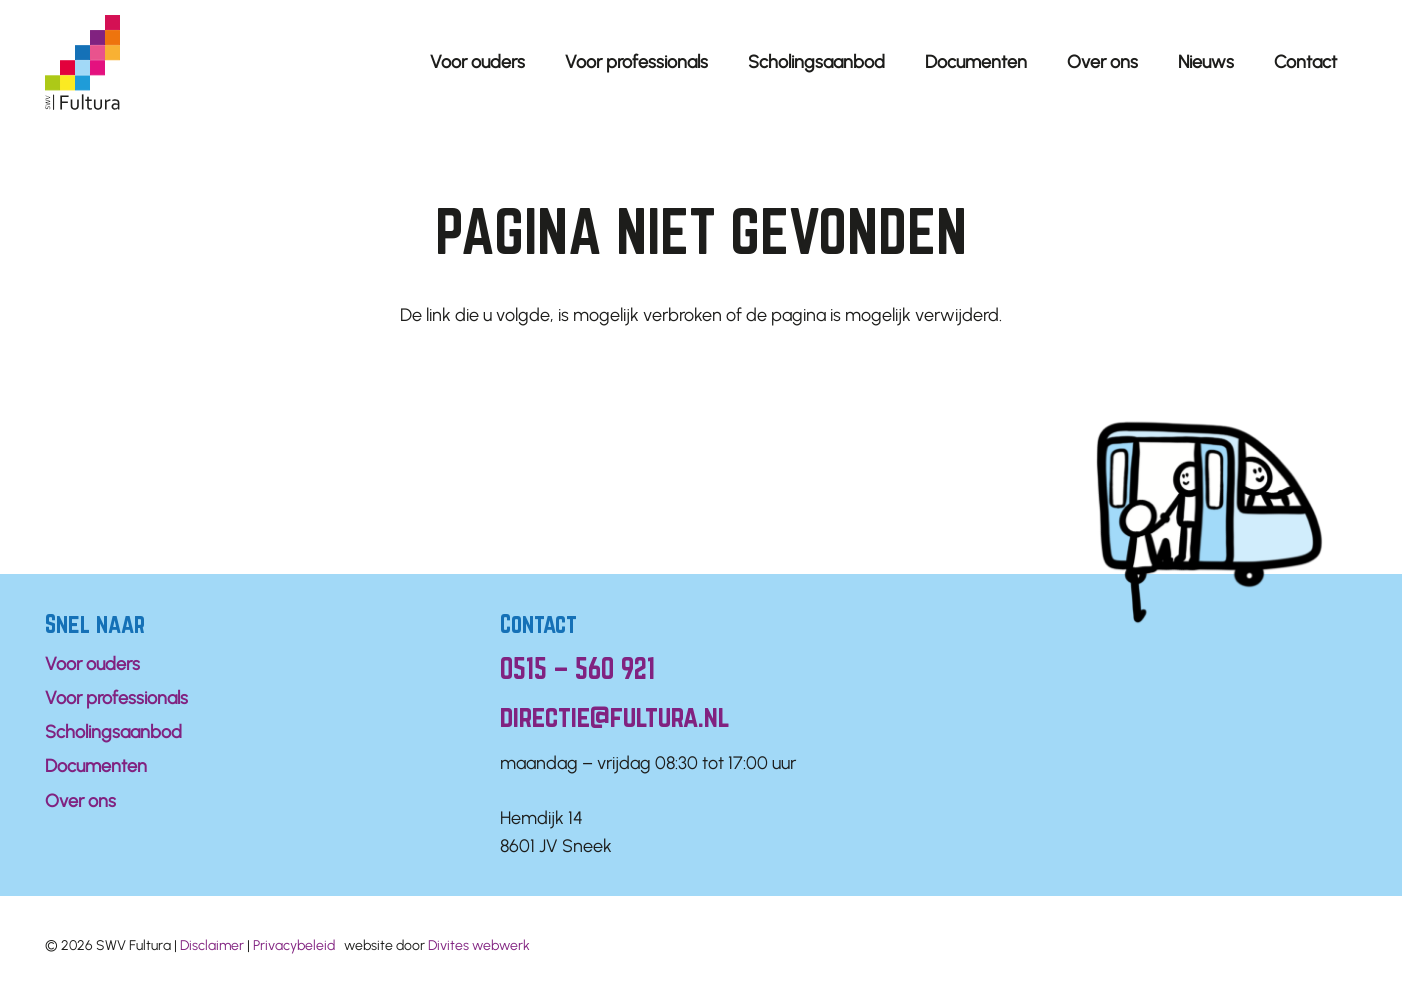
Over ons (80, 801)
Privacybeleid (294, 945)
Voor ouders (92, 664)
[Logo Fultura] (82, 62)
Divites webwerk (479, 945)
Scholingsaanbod (113, 732)
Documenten (96, 766)
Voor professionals (116, 698)
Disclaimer (212, 945)
